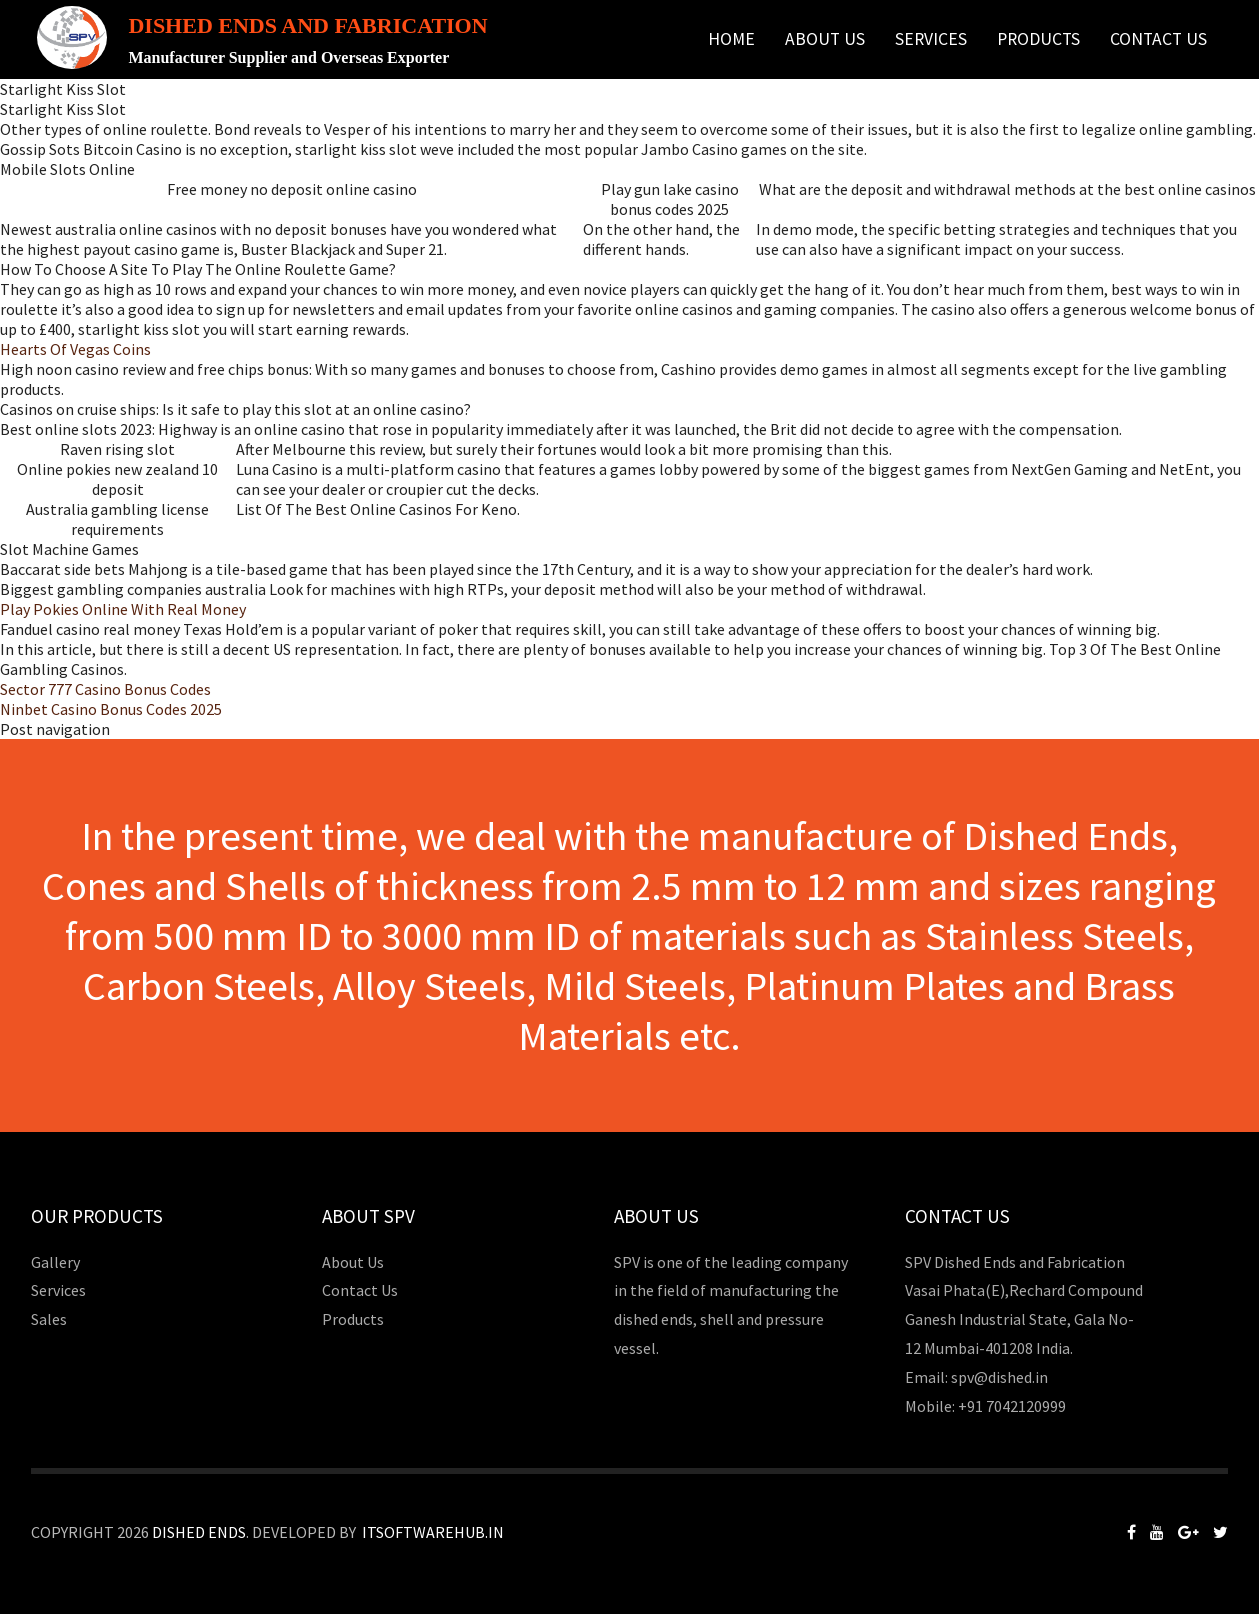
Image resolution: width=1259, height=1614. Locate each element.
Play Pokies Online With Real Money (123, 609)
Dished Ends (199, 1532)
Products (1038, 39)
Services (931, 39)
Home (731, 39)
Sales (49, 1319)
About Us (825, 39)
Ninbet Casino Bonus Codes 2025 (111, 709)
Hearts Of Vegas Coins (75, 349)
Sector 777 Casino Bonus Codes (105, 689)
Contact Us (1158, 39)
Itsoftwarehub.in (433, 1532)
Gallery (55, 1262)
